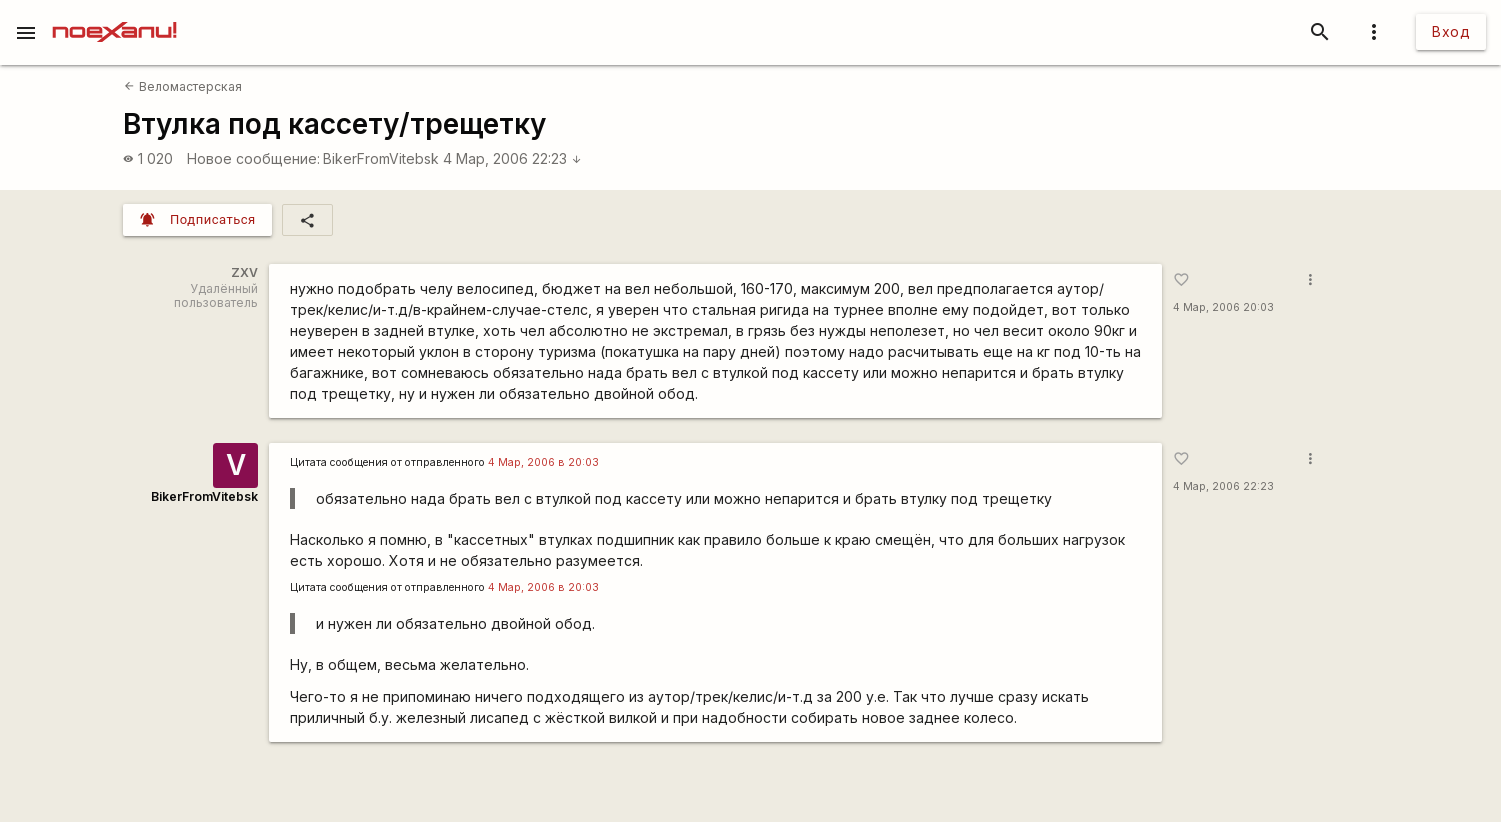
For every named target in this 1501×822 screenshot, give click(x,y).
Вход (1451, 31)
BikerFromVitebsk (381, 158)
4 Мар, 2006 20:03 (1223, 307)
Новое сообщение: (253, 158)
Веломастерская (182, 86)
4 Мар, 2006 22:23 (512, 158)
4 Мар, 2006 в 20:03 (543, 462)
